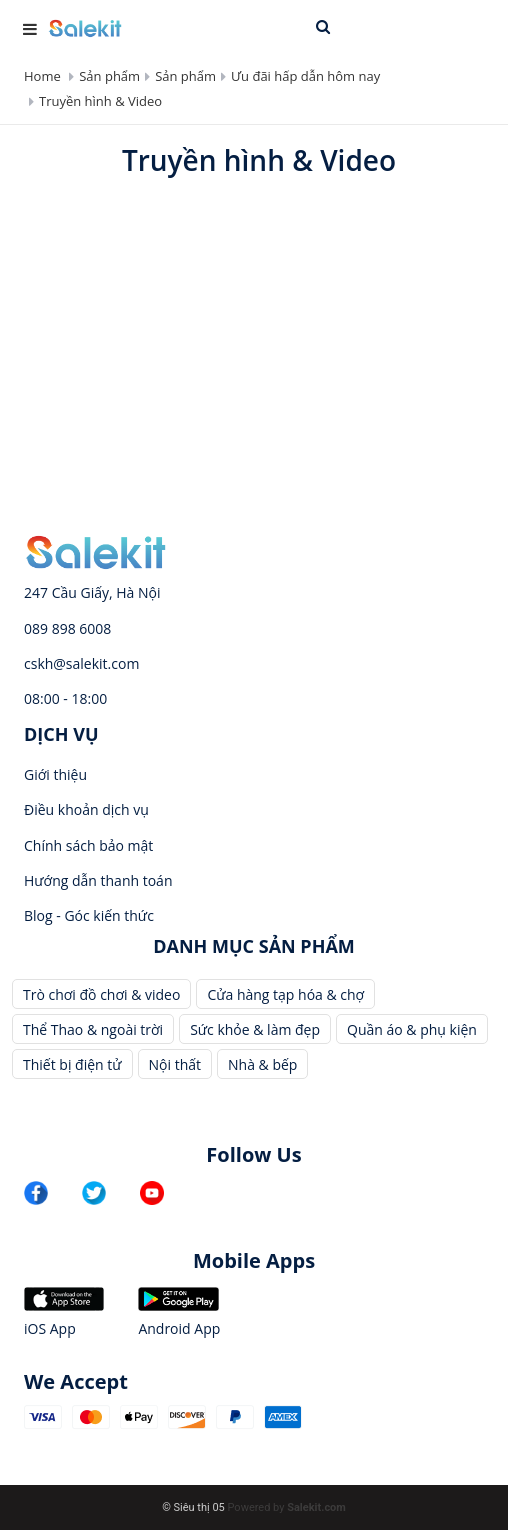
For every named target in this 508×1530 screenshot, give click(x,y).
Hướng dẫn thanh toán (98, 880)
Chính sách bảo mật (88, 845)
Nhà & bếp (262, 1064)
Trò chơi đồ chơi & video (101, 994)
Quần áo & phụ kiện (412, 1029)
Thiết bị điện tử (72, 1064)
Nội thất (175, 1064)
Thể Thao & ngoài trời (93, 1029)
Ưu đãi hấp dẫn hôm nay (305, 76)
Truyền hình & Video (100, 101)
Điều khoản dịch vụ (86, 809)
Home (42, 76)
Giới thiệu (55, 774)
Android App (179, 1328)
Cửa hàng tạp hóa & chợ (285, 994)
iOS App (50, 1328)
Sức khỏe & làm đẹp (255, 1029)
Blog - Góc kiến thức (89, 915)
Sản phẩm (109, 76)
